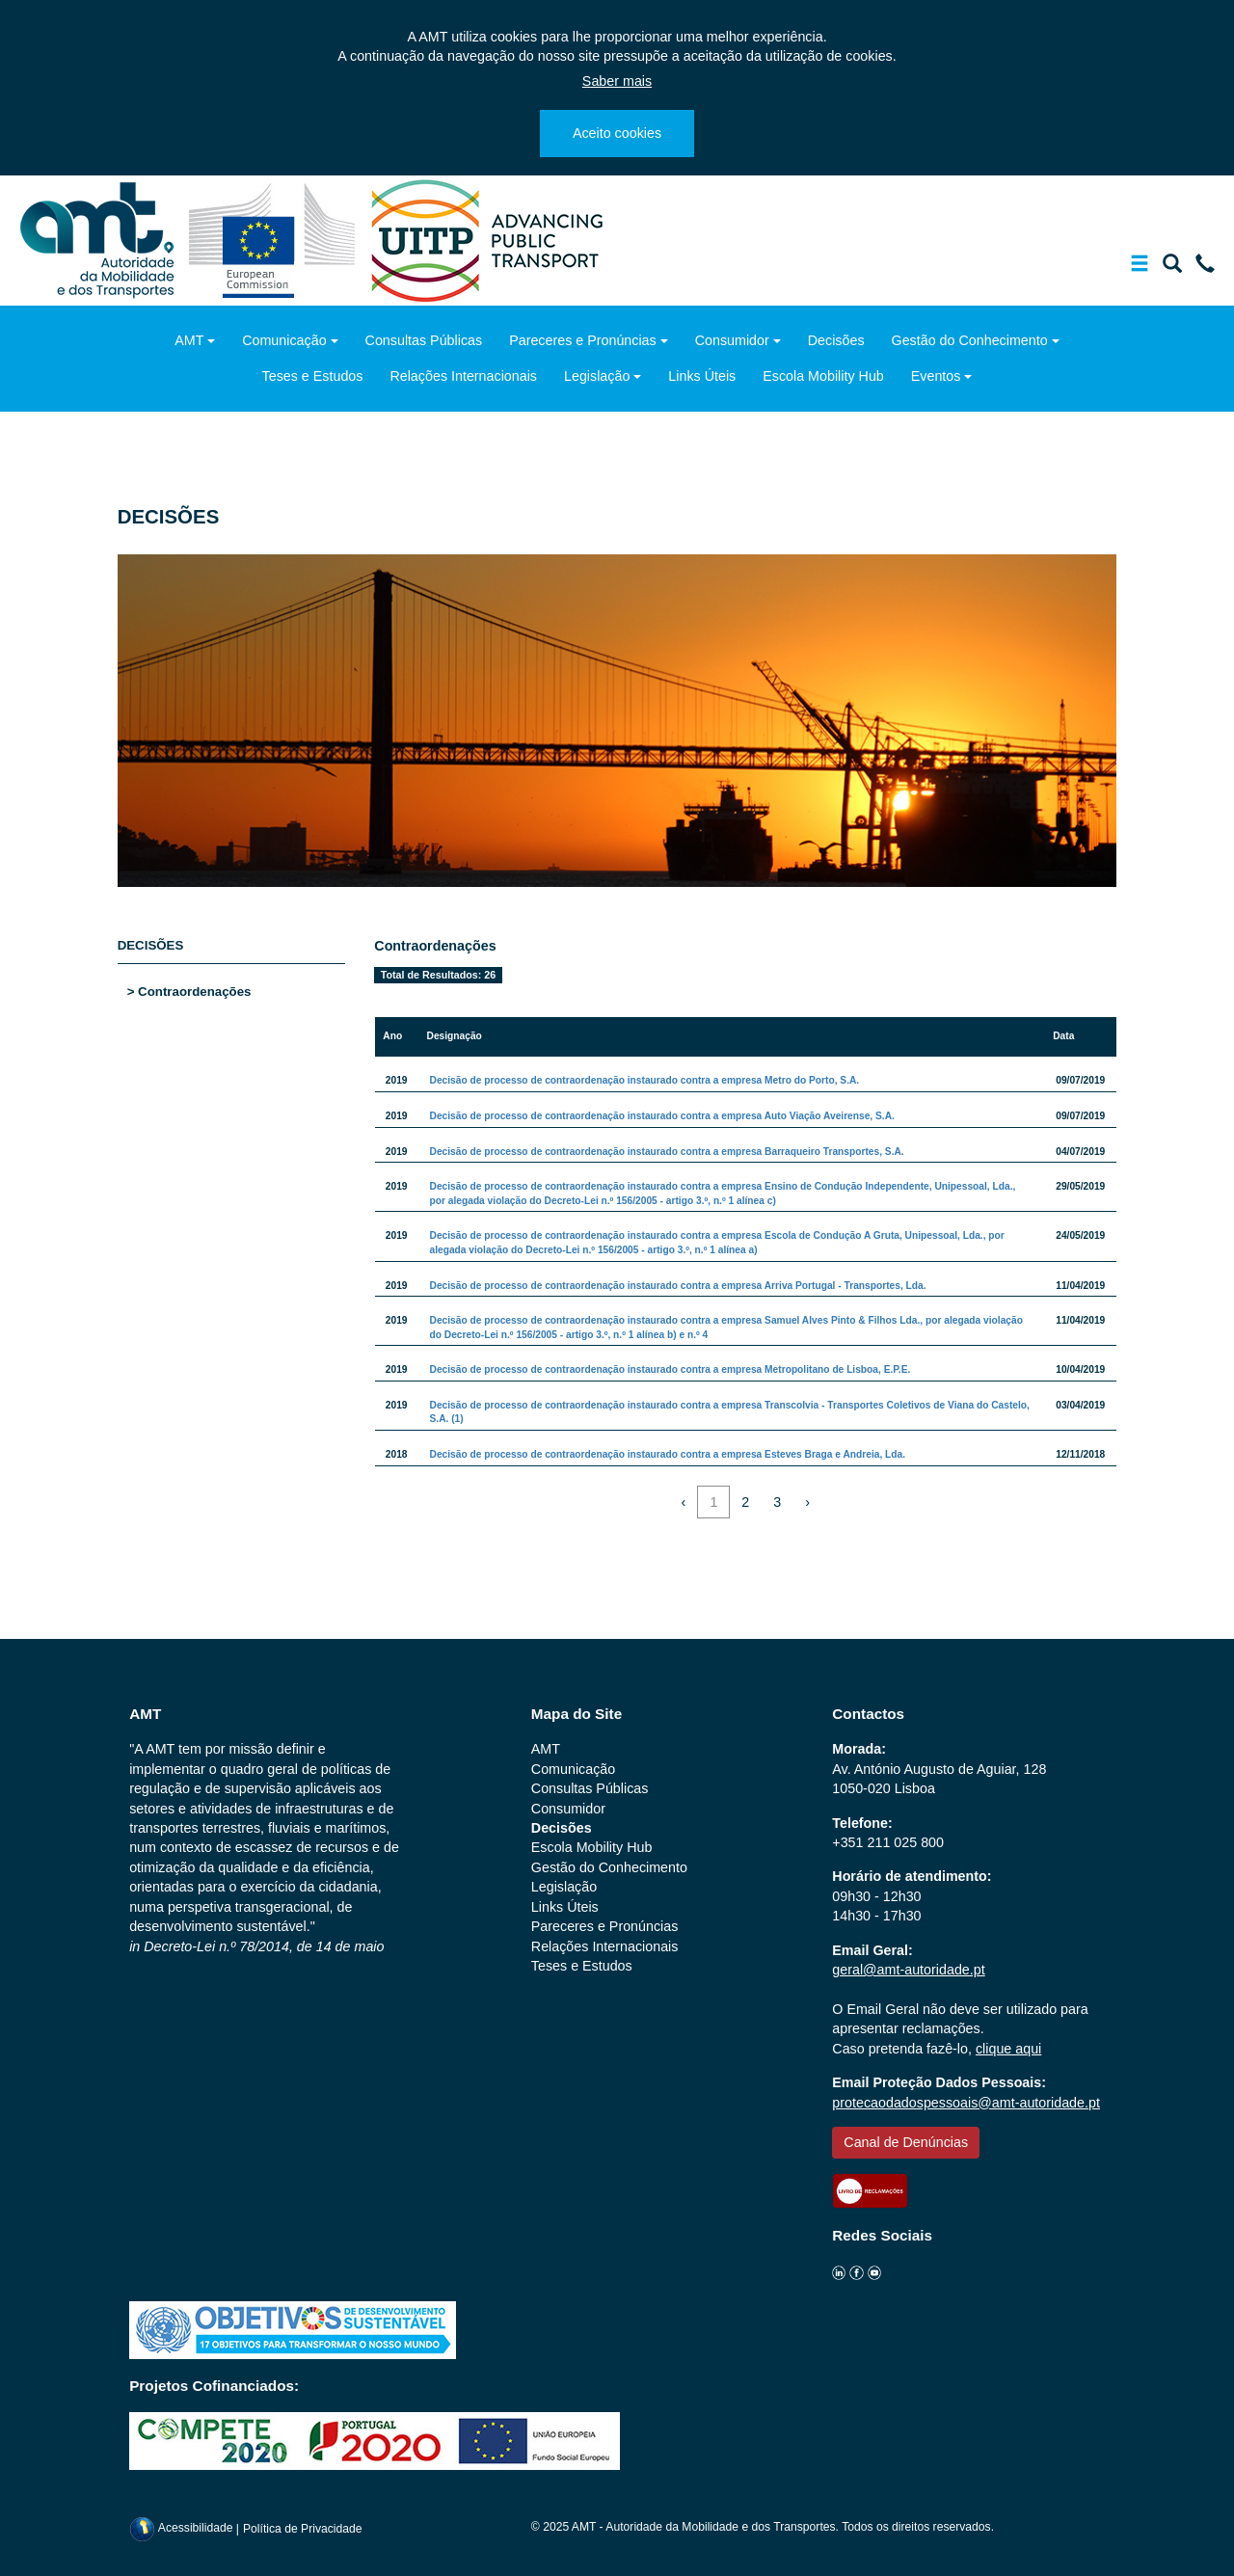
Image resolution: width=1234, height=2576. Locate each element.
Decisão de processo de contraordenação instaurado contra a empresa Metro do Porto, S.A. (645, 1080)
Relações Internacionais (463, 376)
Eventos (936, 376)
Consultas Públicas (424, 340)
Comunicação (284, 340)
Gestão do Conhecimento (970, 340)
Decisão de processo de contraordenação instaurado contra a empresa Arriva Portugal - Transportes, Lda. (678, 1285)
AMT (188, 340)
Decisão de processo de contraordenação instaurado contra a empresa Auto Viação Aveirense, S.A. (662, 1116)
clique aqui (1008, 2048)
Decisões (836, 340)
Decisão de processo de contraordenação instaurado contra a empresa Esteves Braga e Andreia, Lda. (668, 1454)
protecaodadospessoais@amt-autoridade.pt (966, 2102)
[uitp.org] (485, 239)
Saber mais (617, 81)
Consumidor (732, 340)
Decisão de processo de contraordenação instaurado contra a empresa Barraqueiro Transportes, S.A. (667, 1151)
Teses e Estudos (312, 376)
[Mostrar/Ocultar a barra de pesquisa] (1172, 267)
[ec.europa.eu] (274, 239)
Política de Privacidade (302, 2528)
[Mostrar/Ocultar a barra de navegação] (1139, 267)
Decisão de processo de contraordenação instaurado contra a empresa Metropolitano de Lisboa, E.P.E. (670, 1369)
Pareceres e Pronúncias (583, 340)
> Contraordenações (189, 991)
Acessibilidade (182, 2528)
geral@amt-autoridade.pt (908, 1969)
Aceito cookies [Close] (617, 133)
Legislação (597, 376)
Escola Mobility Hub (823, 376)
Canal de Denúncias (906, 2142)
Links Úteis (702, 376)
